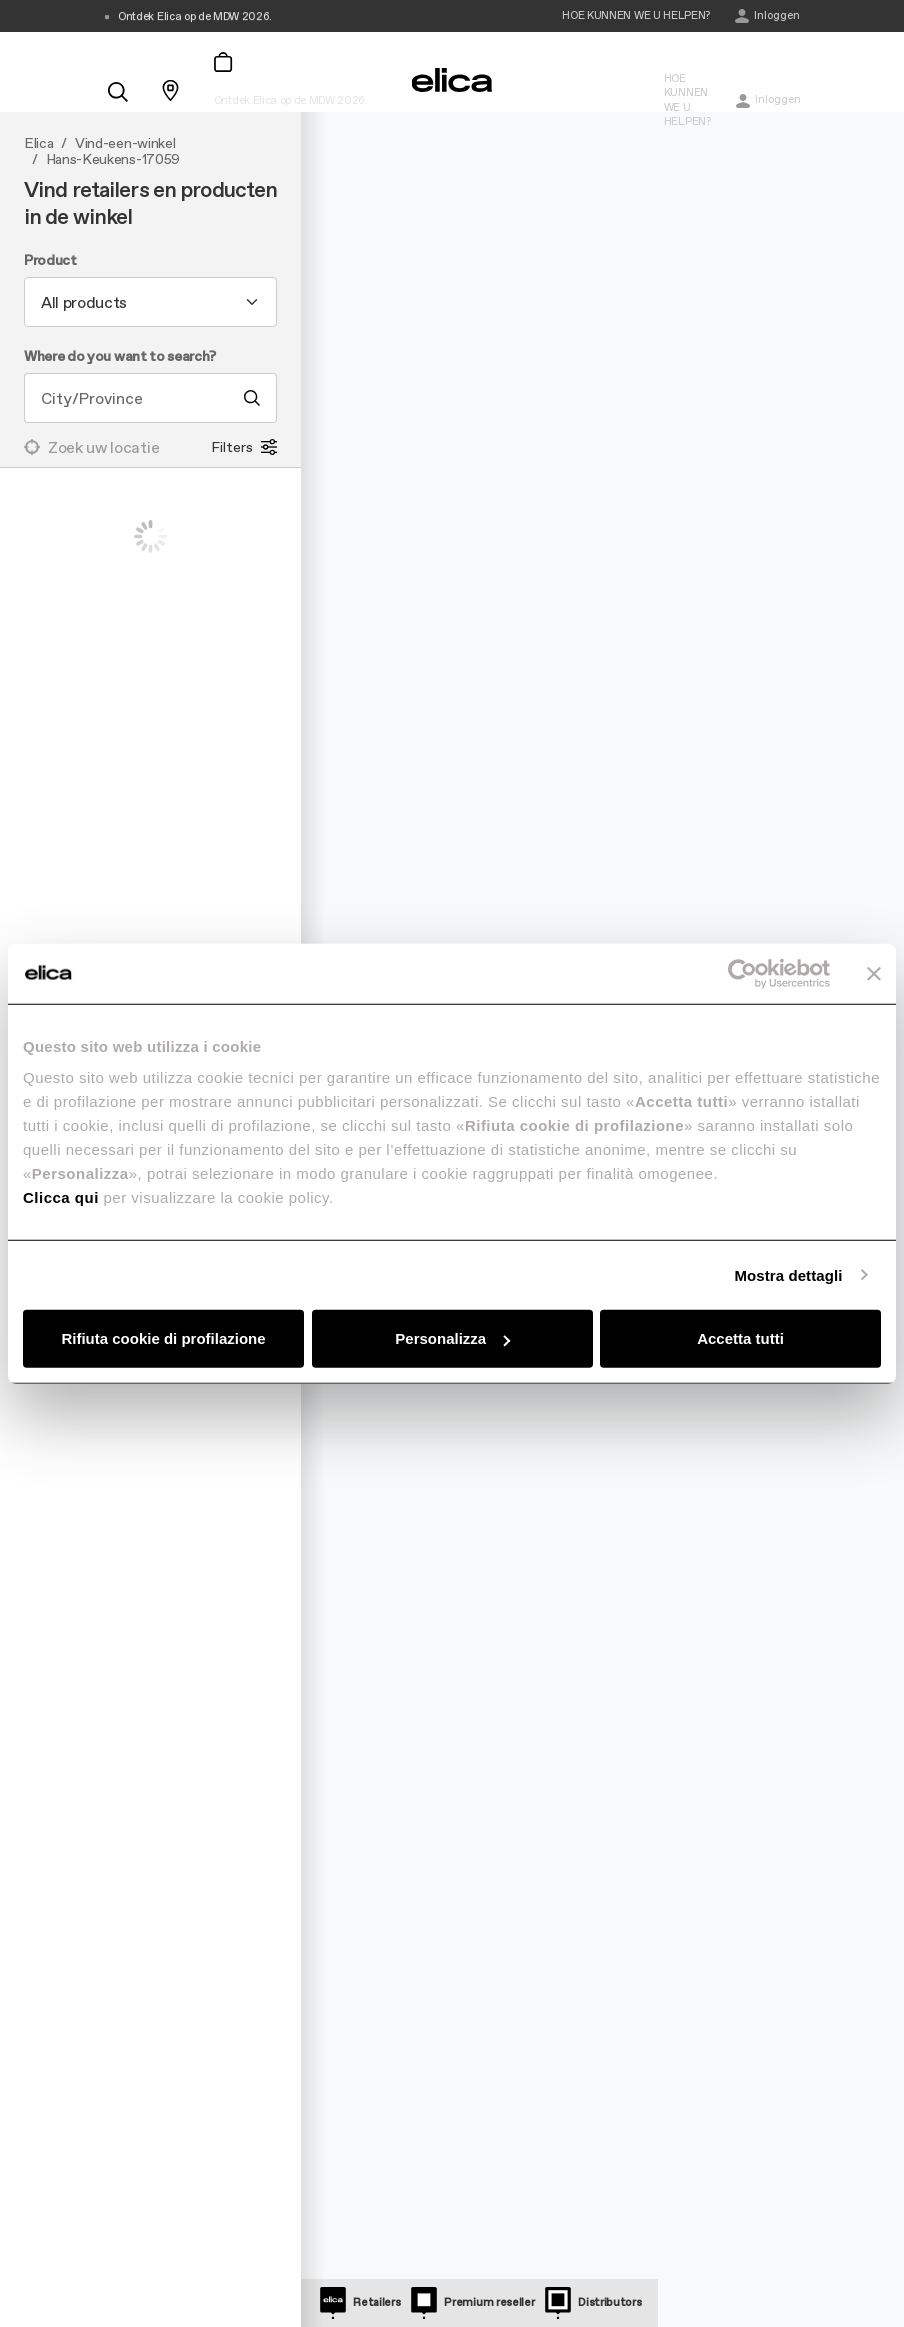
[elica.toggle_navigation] (114, 42)
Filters (244, 447)
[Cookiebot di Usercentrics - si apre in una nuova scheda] (742, 973)
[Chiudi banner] (874, 973)
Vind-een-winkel (125, 144)
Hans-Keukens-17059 (113, 160)
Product (50, 261)
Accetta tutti (740, 1338)
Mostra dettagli (788, 1274)
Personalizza (452, 1338)
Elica (38, 144)
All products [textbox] (84, 302)
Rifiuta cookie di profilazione (163, 1338)
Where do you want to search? (120, 357)
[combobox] (150, 302)
